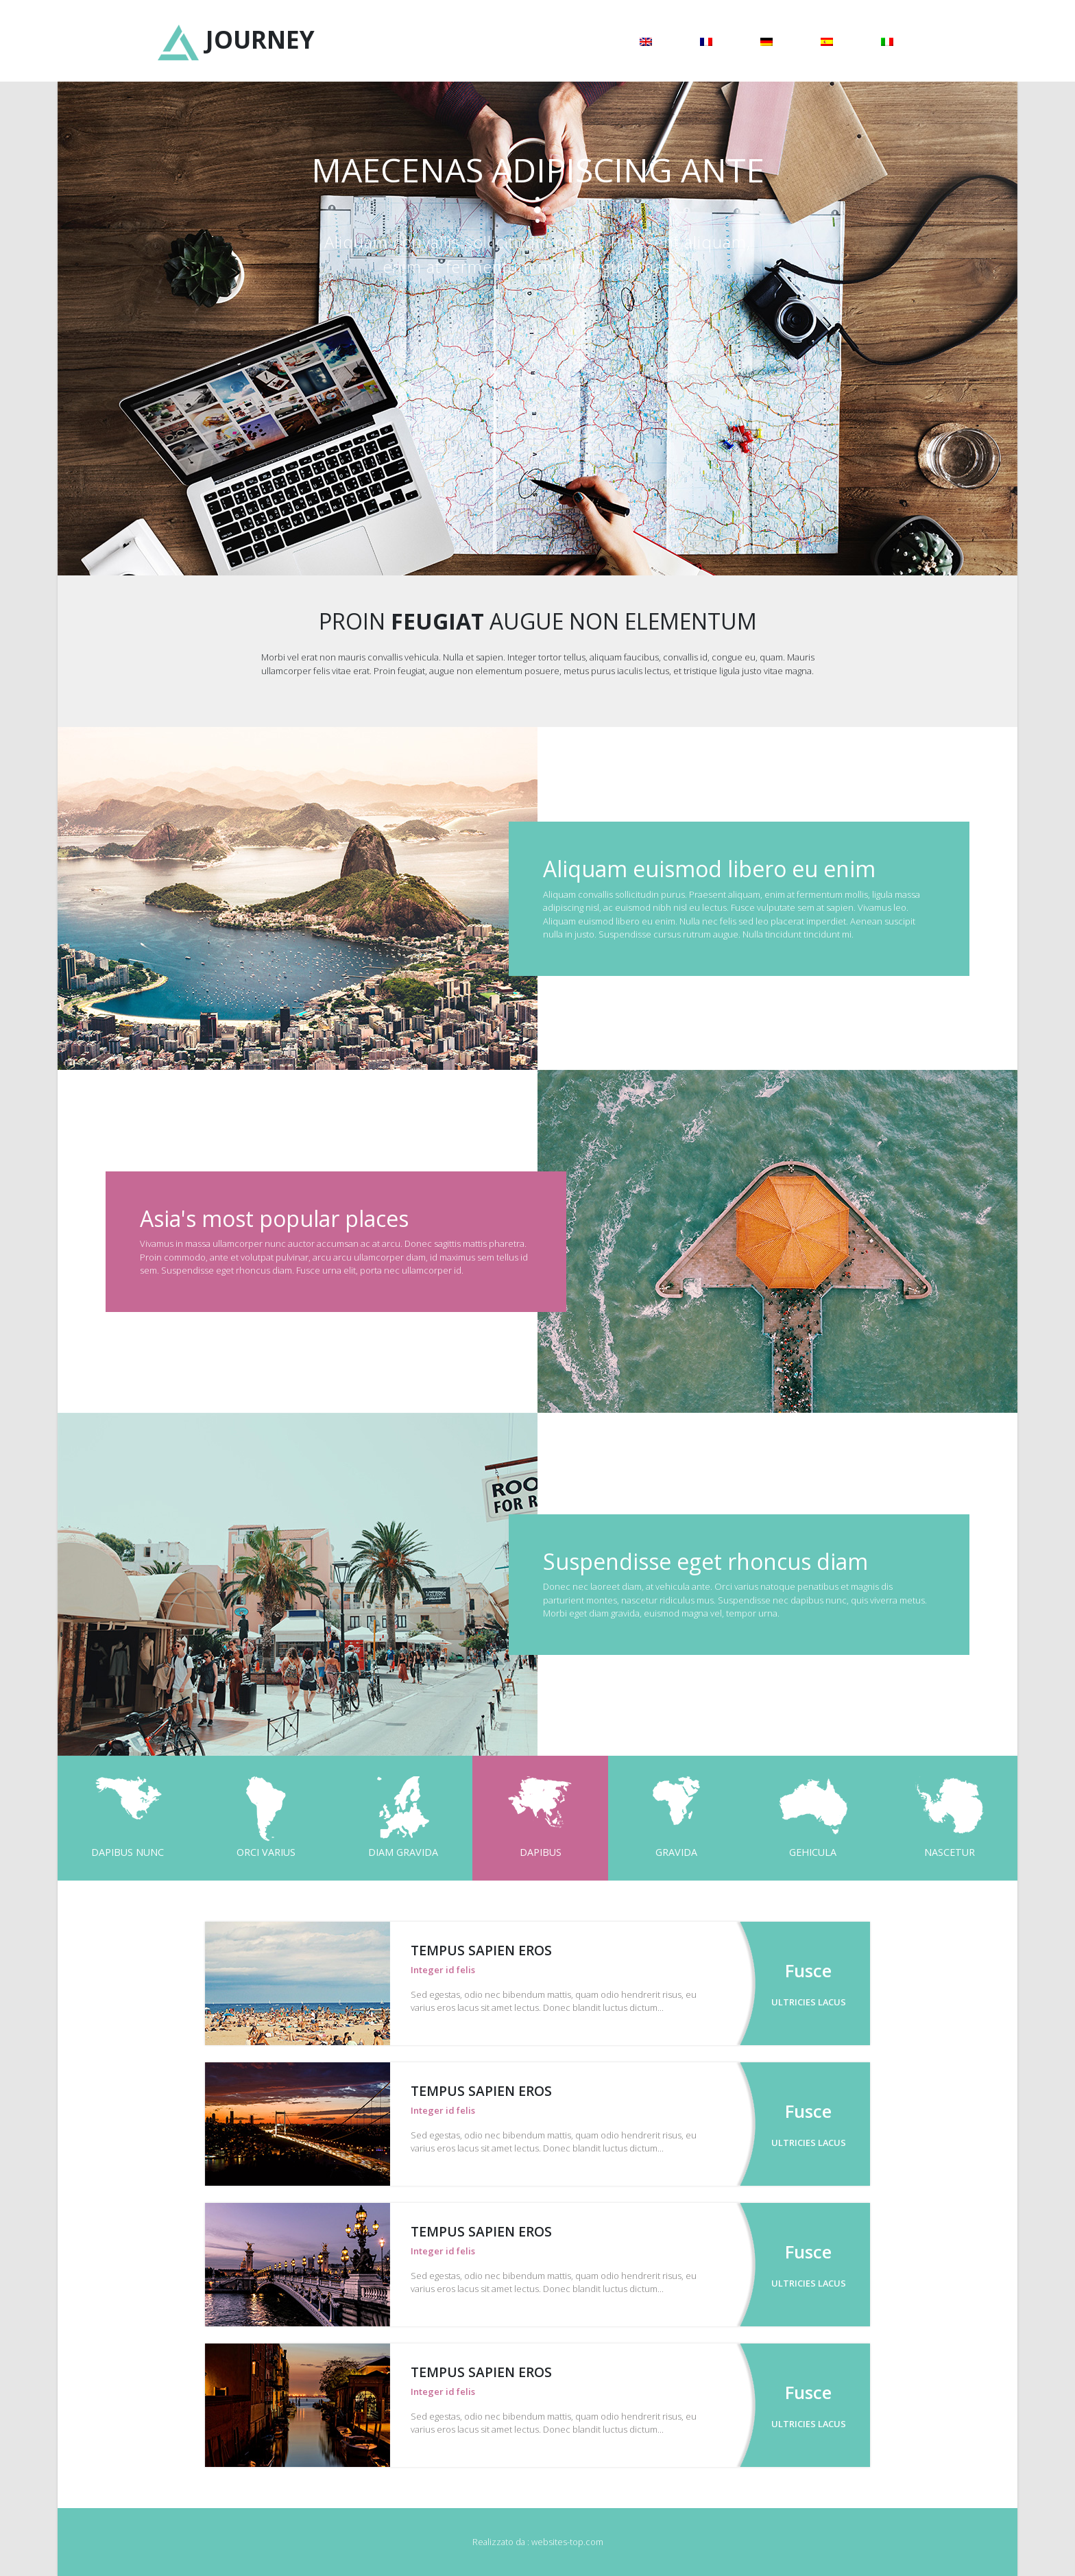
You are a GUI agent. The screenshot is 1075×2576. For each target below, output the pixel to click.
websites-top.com (567, 2542)
